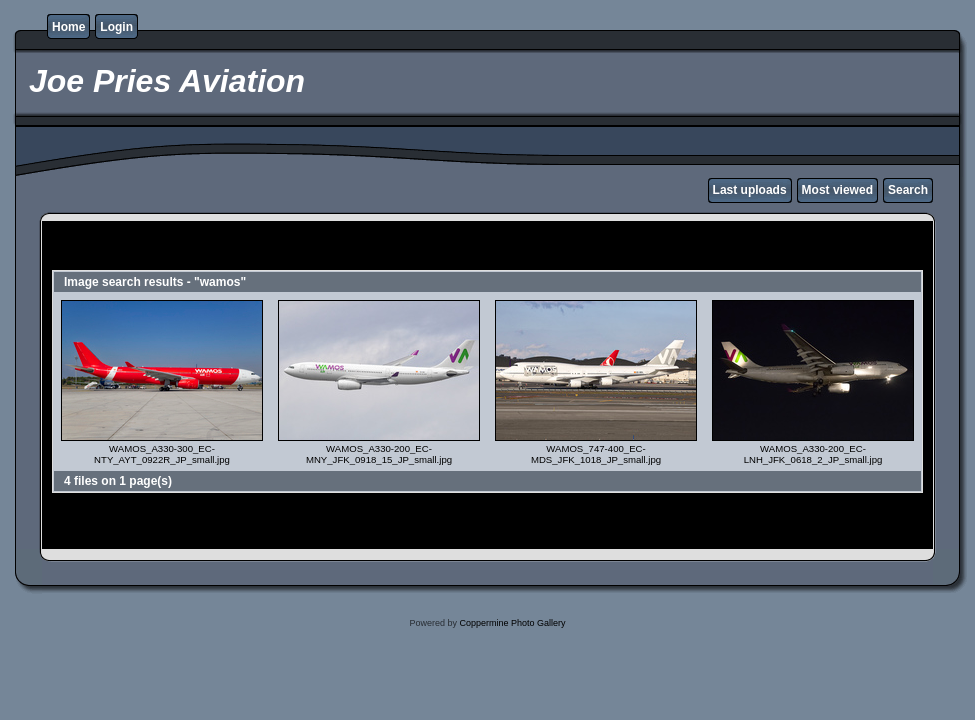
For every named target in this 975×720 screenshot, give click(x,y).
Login (116, 27)
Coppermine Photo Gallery (512, 623)
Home (68, 27)
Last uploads (750, 190)
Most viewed (837, 190)
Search (908, 190)
